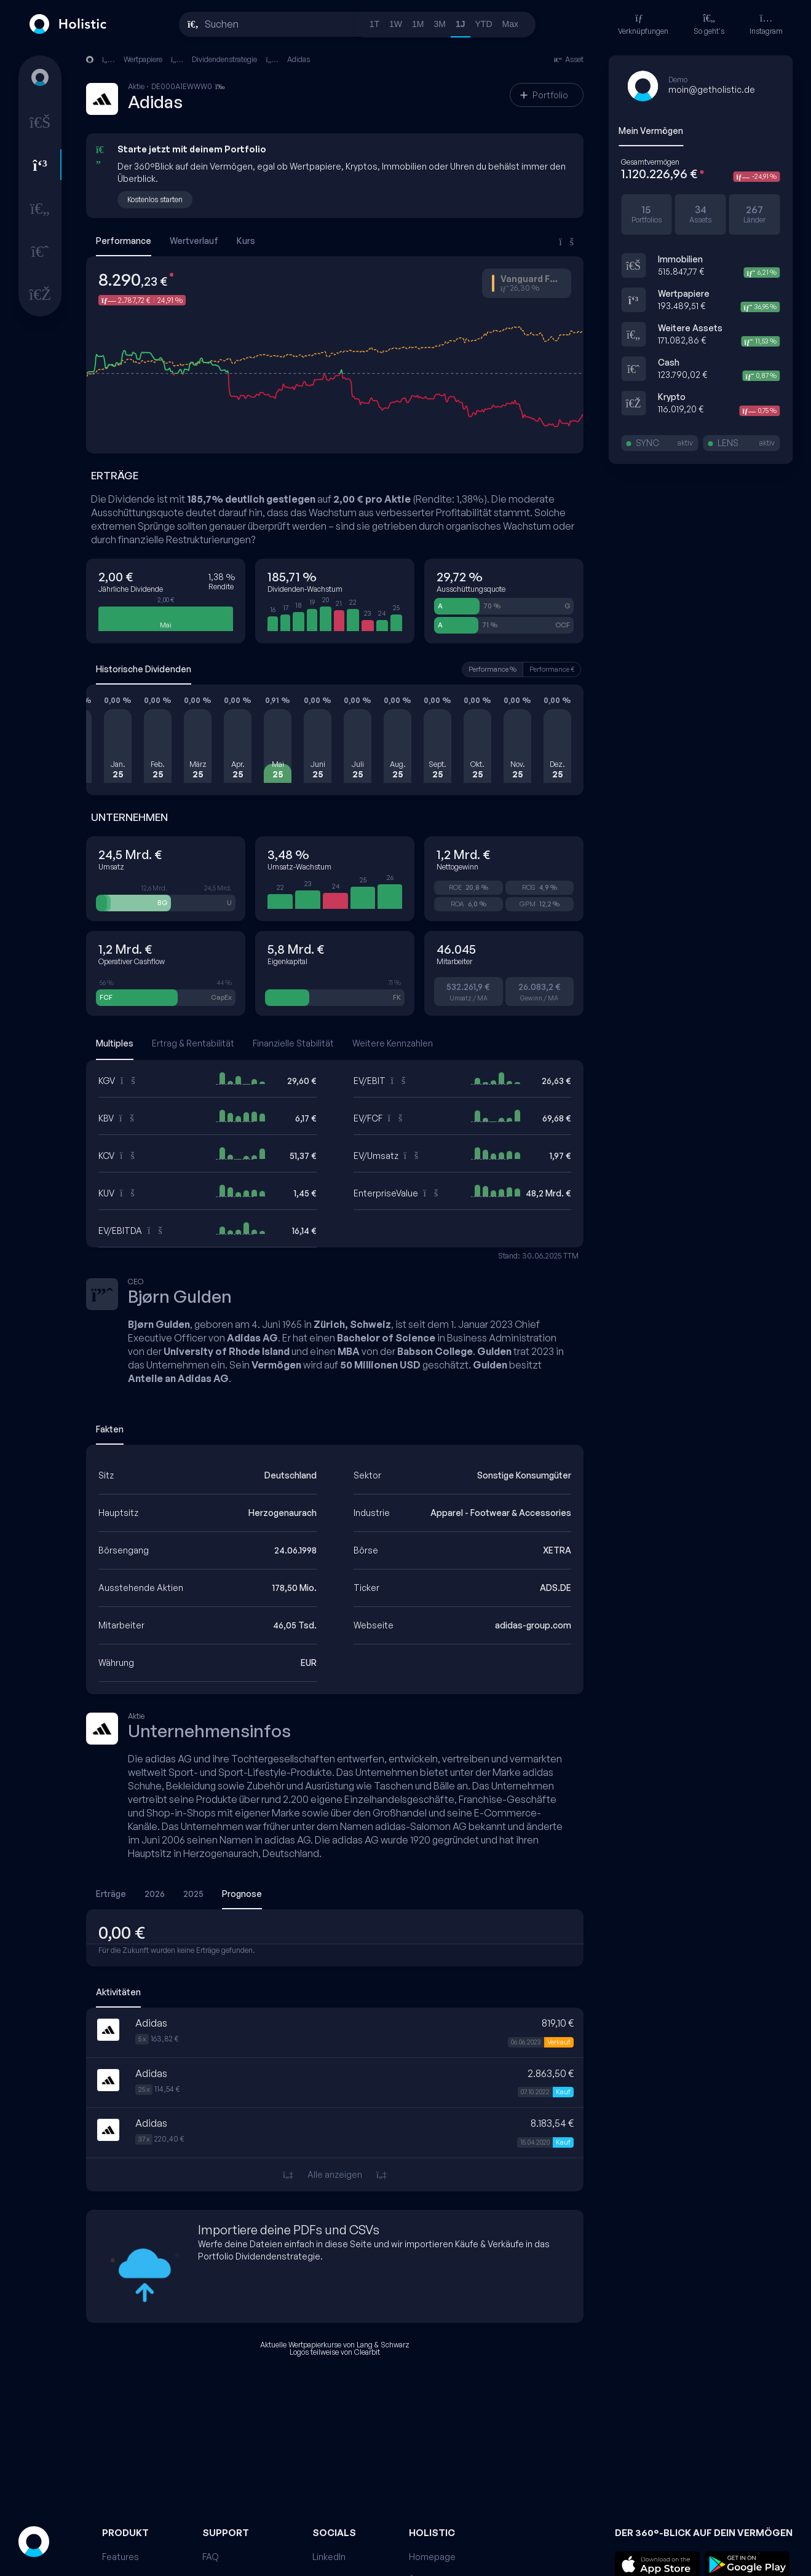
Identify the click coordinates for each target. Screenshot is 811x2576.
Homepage (432, 2556)
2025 (193, 1893)
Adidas (298, 59)
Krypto (672, 396)
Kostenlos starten (155, 199)
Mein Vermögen (651, 130)
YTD (484, 24)
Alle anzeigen (335, 2174)
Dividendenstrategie (224, 59)
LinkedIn (329, 2556)
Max (510, 24)
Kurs (246, 240)
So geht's (709, 24)
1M (418, 24)
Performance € (551, 669)
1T (374, 24)
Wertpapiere (684, 293)
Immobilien (680, 259)
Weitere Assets (690, 328)
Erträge (111, 1893)
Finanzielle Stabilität (293, 1043)
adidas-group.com (533, 1625)
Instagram (766, 24)
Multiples (114, 1043)
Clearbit (367, 2352)
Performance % (492, 669)
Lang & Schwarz (383, 2344)
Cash (668, 362)
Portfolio (544, 95)
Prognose (242, 1893)
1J (460, 24)
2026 (154, 1893)
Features (120, 2556)
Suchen (222, 24)
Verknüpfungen (643, 24)
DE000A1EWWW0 (191, 86)
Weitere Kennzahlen (392, 1043)
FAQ (210, 2556)
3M (439, 24)
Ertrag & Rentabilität (193, 1043)
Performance (123, 240)
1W (395, 24)
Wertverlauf (194, 240)
